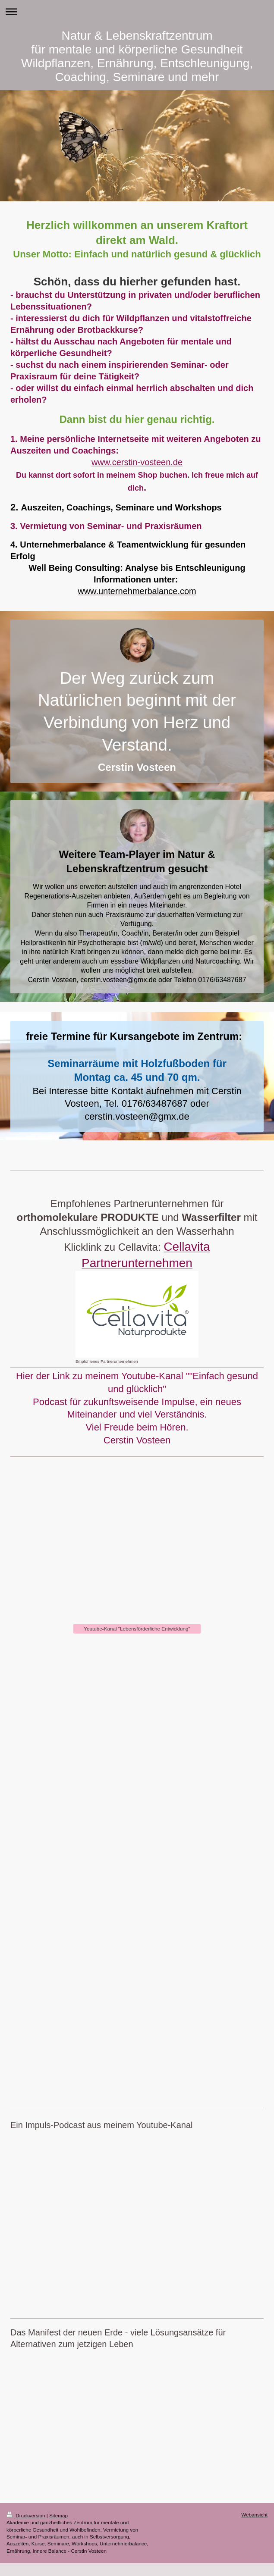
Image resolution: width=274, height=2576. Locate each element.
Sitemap (58, 2515)
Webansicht (254, 2514)
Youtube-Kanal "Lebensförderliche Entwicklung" (137, 1628)
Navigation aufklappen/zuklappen (137, 11)
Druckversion (26, 2515)
